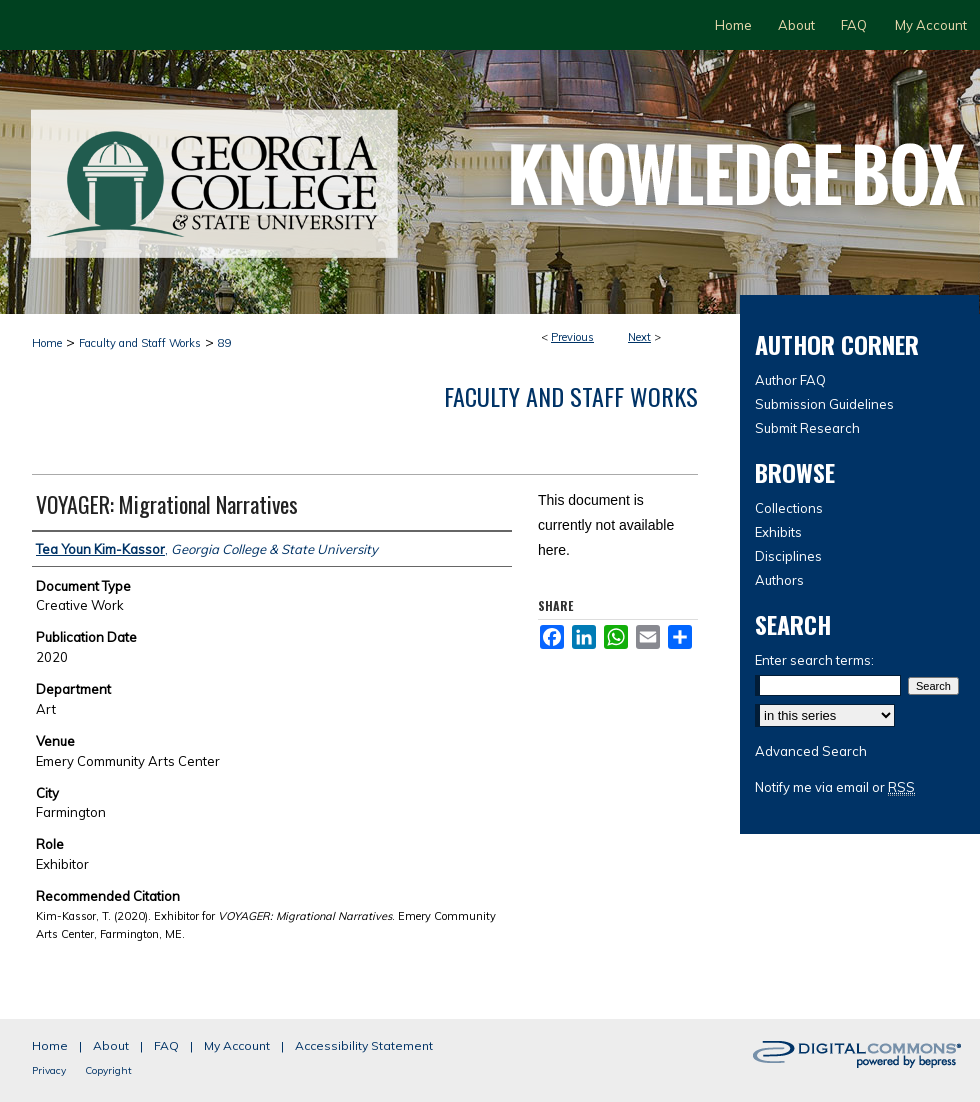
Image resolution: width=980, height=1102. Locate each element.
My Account (237, 1045)
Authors (779, 580)
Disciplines (788, 556)
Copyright (108, 1070)
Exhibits (778, 532)
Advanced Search (811, 751)
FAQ (166, 1045)
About (111, 1045)
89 (225, 343)
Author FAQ (790, 380)
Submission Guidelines (824, 404)
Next (639, 337)
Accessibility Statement (364, 1045)
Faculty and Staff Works (140, 343)
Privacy (49, 1070)
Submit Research (807, 428)
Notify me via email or (835, 787)
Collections (789, 508)
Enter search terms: (814, 660)
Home (47, 343)
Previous (572, 337)
